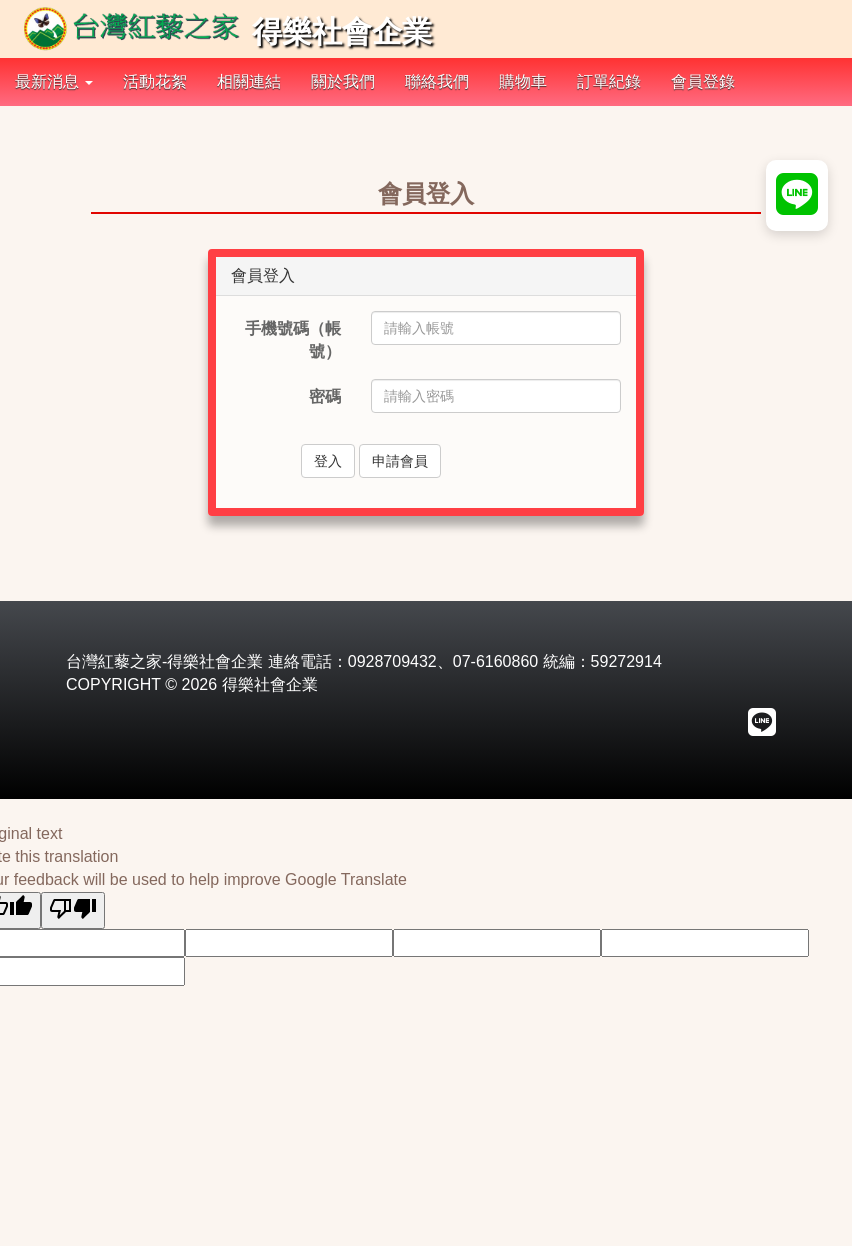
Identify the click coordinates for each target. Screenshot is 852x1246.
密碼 (325, 396)
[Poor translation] (73, 910)
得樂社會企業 (225, 31)
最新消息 (54, 81)
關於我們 (343, 81)
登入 (328, 461)
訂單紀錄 (609, 81)
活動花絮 (155, 81)
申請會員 (400, 461)
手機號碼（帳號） (293, 340)
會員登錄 (703, 81)
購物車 (523, 81)
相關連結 (249, 81)
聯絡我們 (437, 81)
